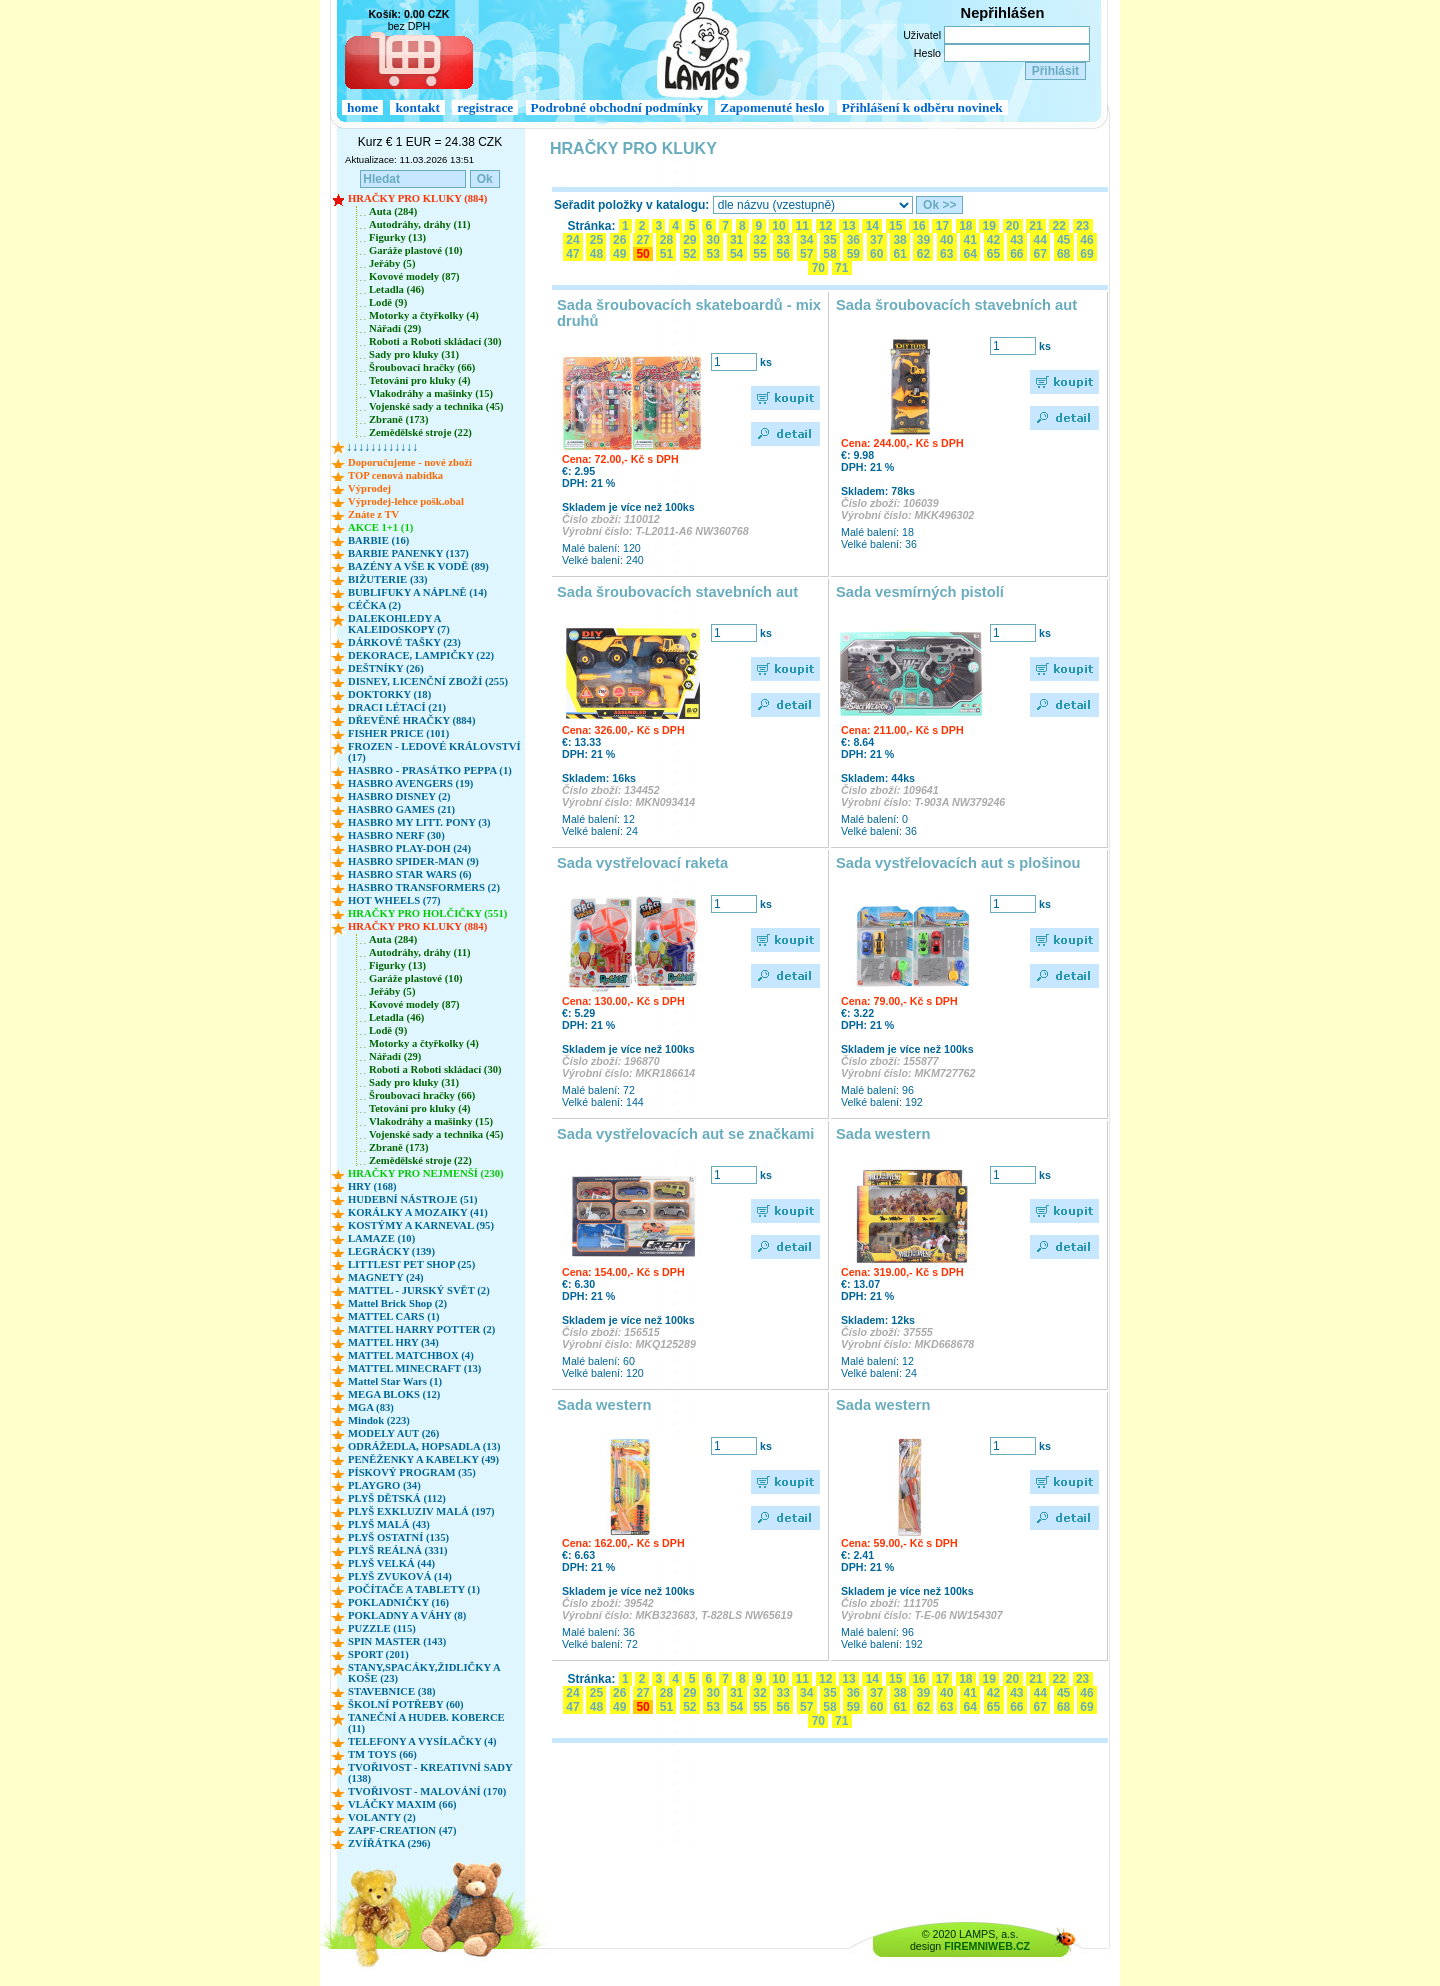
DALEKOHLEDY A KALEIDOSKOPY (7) (399, 624)
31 (737, 240)
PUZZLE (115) (382, 1628)
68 (1064, 254)
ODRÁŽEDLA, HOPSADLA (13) (424, 1446)
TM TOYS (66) (382, 1754)
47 (573, 254)
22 (1059, 226)
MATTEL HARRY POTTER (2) (421, 1329)
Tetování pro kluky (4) (420, 380)
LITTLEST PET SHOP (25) (411, 1264)
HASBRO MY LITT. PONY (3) (419, 822)
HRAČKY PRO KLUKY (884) (417, 198)
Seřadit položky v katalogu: (631, 205)
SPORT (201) (378, 1654)
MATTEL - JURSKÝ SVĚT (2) (419, 1290)
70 (818, 268)
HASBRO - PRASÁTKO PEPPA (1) (430, 770)
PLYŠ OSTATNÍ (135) (398, 1537)
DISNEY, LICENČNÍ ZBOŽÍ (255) (428, 681)
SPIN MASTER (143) (397, 1641)
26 (620, 240)
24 (573, 240)
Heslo (927, 53)
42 (994, 240)
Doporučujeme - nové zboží (410, 462)
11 (802, 226)
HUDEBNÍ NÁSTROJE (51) (413, 1199)
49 (620, 254)
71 (842, 268)
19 (989, 226)
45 (1064, 240)
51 (666, 254)
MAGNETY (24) (386, 1277)
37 (877, 240)
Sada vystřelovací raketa (642, 863)
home (362, 107)
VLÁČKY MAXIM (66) (402, 1804)
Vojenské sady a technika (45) (436, 406)
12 (826, 226)
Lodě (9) (388, 302)
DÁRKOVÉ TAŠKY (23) (404, 642)
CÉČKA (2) (374, 605)
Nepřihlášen (1003, 13)
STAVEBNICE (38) (392, 1691)
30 (713, 240)
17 (942, 226)
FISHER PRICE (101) (398, 733)
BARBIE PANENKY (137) (408, 553)
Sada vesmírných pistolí (920, 592)
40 (947, 240)
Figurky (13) (397, 237)
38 (900, 240)
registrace (485, 107)
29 (690, 240)
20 (1013, 226)
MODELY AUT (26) (393, 1433)
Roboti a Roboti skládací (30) (435, 341)
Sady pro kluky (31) (414, 354)
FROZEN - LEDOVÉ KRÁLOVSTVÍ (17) (434, 752)
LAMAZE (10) (381, 1238)
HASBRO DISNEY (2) (399, 796)
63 (947, 254)
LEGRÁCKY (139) (391, 1251)
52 (690, 254)
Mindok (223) (379, 1420)
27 (643, 240)
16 (919, 226)
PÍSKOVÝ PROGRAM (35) (412, 1472)
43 (1017, 240)
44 (1040, 240)
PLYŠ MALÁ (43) (389, 1524)
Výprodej (369, 488)
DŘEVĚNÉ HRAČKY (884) (411, 720)
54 (737, 254)
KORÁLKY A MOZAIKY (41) (418, 1212)
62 (923, 254)
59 (853, 254)
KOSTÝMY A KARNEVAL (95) (421, 1225)
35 (830, 240)
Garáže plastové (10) (416, 250)
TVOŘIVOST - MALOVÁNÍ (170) (427, 1791)
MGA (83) (371, 1407)
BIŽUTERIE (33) (388, 579)
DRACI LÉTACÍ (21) (397, 707)
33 (783, 240)
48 (596, 254)
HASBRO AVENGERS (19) (410, 783)
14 (872, 226)
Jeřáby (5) (392, 263)
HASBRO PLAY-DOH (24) (409, 848)
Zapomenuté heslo (772, 107)
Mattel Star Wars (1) (395, 1381)
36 (853, 240)
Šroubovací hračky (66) (422, 367)
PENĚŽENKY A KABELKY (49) (423, 1459)
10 (779, 226)
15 (896, 226)
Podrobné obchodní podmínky (617, 107)
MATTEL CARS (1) (394, 1316)
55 (760, 254)
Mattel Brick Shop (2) (397, 1303)
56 (783, 254)
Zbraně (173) (399, 419)
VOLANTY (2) (382, 1817)
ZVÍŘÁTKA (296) (389, 1843)
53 (713, 254)
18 (966, 226)
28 (666, 240)
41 (970, 240)
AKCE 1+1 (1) (380, 527)
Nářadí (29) (395, 328)
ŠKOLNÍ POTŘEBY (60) (406, 1704)
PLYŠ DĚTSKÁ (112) (397, 1498)
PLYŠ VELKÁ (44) (391, 1563)
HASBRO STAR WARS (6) (410, 874)
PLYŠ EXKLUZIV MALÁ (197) (421, 1511)
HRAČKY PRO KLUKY (633, 148)
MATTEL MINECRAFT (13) (414, 1368)
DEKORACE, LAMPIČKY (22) (421, 655)
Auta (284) (393, 211)
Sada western (883, 1134)
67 (1040, 254)
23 (1083, 226)
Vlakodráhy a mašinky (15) (431, 393)
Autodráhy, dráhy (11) (420, 224)
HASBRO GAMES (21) (401, 809)
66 (1017, 254)
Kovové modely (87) (414, 276)
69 (1087, 254)
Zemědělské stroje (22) (420, 432)
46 (1087, 240)
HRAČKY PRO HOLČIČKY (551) (427, 913)
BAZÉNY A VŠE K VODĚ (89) (418, 566)
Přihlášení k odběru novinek (922, 107)
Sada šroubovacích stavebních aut (956, 305)
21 (1036, 226)
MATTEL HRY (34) (393, 1342)
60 (877, 254)
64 (970, 254)
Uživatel (922, 35)
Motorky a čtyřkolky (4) (424, 315)
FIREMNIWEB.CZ (987, 1946)
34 (807, 240)
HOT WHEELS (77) (394, 900)
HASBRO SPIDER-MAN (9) (413, 861)
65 (994, 254)
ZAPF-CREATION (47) (402, 1830)
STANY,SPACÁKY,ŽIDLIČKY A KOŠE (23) (424, 1673)
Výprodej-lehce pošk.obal (406, 501)
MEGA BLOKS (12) (394, 1394)
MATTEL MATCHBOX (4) (411, 1355)
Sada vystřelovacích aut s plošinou (958, 863)
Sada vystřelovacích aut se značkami (685, 1134)
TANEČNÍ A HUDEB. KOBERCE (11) (426, 1723)
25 (596, 240)
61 (900, 254)
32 (760, 240)
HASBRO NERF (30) (396, 835)
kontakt (417, 107)
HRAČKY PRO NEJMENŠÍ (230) (426, 1173)
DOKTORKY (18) (389, 694)
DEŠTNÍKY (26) (386, 668)
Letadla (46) (396, 289)
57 (807, 254)
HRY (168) (372, 1186)
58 (830, 254)
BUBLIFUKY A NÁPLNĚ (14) (417, 592)
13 (849, 226)
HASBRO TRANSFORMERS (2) (424, 887)
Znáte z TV (373, 514)
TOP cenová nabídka (395, 475)
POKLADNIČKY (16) (398, 1602)
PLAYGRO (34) (384, 1485)
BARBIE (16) (378, 540)
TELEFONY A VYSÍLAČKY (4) (422, 1741)
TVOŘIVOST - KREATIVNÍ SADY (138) (430, 1773)
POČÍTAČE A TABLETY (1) (414, 1589)
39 (923, 240)
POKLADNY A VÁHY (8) (407, 1615)
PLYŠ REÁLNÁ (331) (398, 1550)
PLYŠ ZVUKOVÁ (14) (400, 1576)
